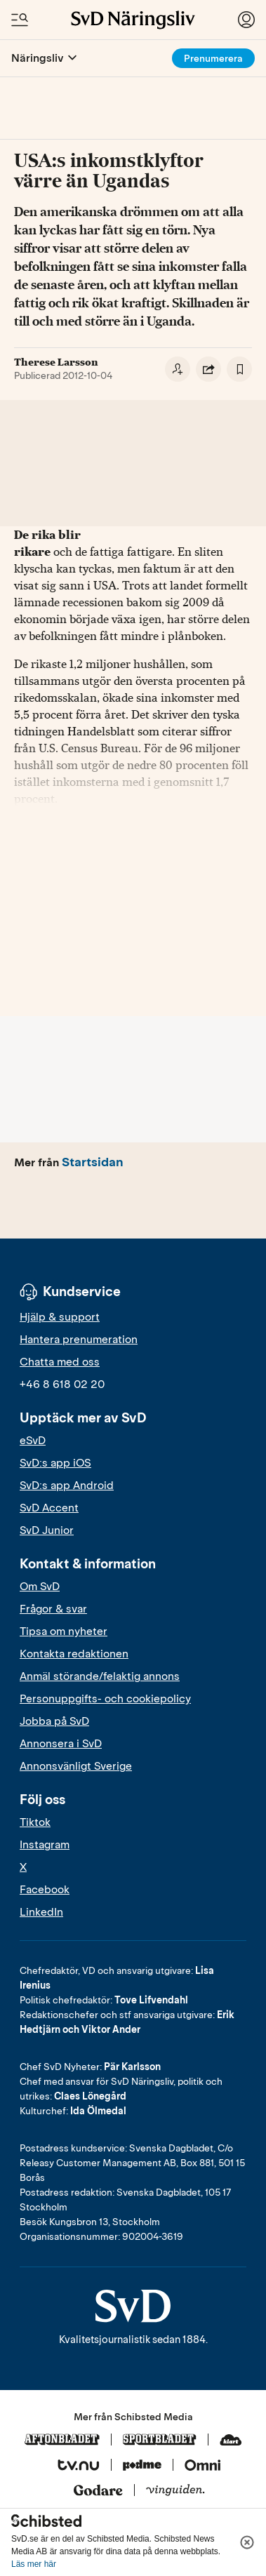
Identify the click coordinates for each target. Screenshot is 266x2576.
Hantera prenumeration (79, 1339)
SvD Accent (49, 1508)
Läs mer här (33, 2564)
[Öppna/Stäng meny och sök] (19, 19)
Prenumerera (213, 59)
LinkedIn (41, 1912)
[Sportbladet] (160, 2441)
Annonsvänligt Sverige (76, 1766)
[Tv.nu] (79, 2466)
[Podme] (142, 2466)
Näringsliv (37, 58)
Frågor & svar (53, 1609)
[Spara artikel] (239, 369)
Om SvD (40, 1586)
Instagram (44, 1844)
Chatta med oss (60, 1362)
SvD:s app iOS (55, 1463)
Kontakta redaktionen (74, 1654)
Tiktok (35, 1822)
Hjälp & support (60, 1317)
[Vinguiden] (175, 2491)
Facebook (44, 1889)
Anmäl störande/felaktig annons (100, 1676)
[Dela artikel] (208, 369)
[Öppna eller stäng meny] (72, 58)
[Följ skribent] (177, 369)
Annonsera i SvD (61, 1743)
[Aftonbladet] (62, 2441)
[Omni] (203, 2466)
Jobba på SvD (54, 1721)
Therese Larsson (56, 362)
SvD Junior (47, 1530)
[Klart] (231, 2441)
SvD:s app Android (67, 1485)
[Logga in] (246, 19)
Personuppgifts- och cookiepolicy (105, 1698)
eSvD (33, 1440)
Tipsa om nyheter (63, 1631)
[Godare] (98, 2491)
